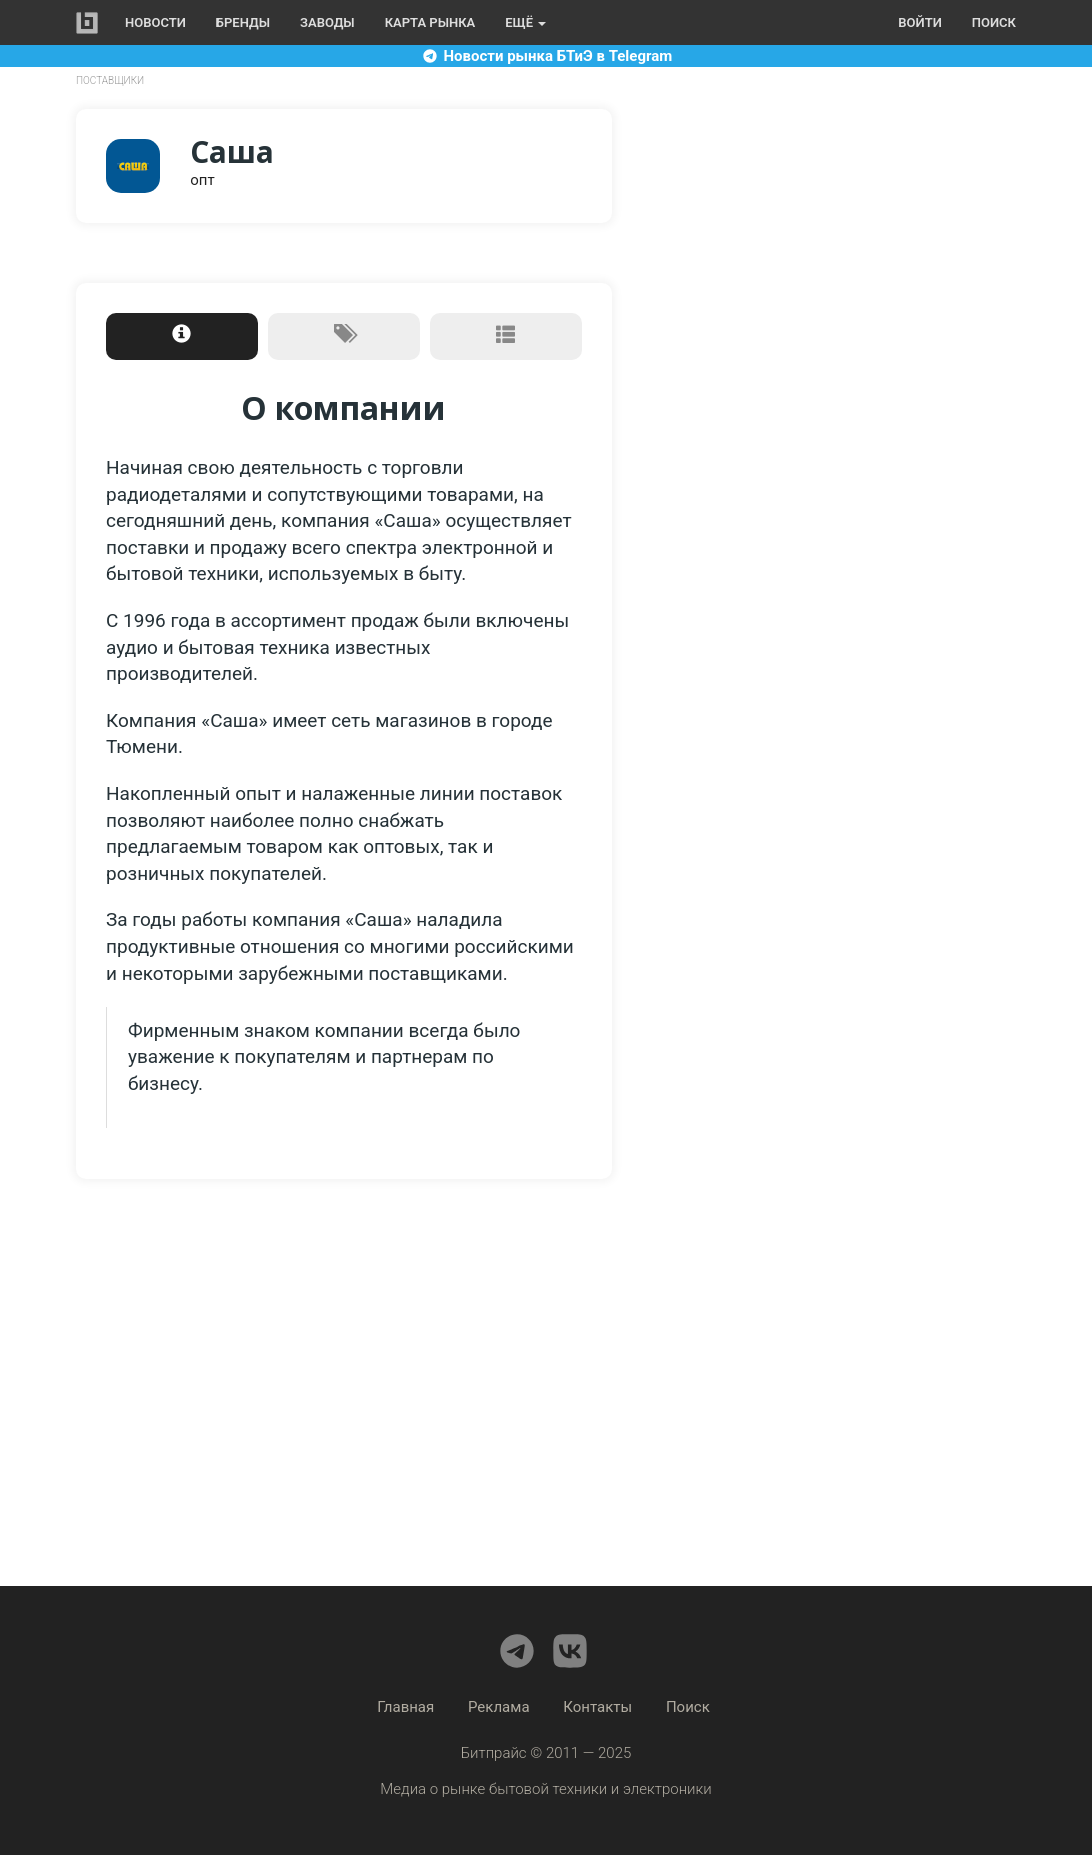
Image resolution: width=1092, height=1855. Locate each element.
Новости (155, 22)
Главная (405, 1707)
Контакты (597, 1707)
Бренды (243, 22)
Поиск (994, 22)
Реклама (499, 1707)
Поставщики (110, 80)
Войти (919, 22)
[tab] (182, 336)
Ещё (525, 22)
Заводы (327, 22)
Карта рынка (430, 22)
